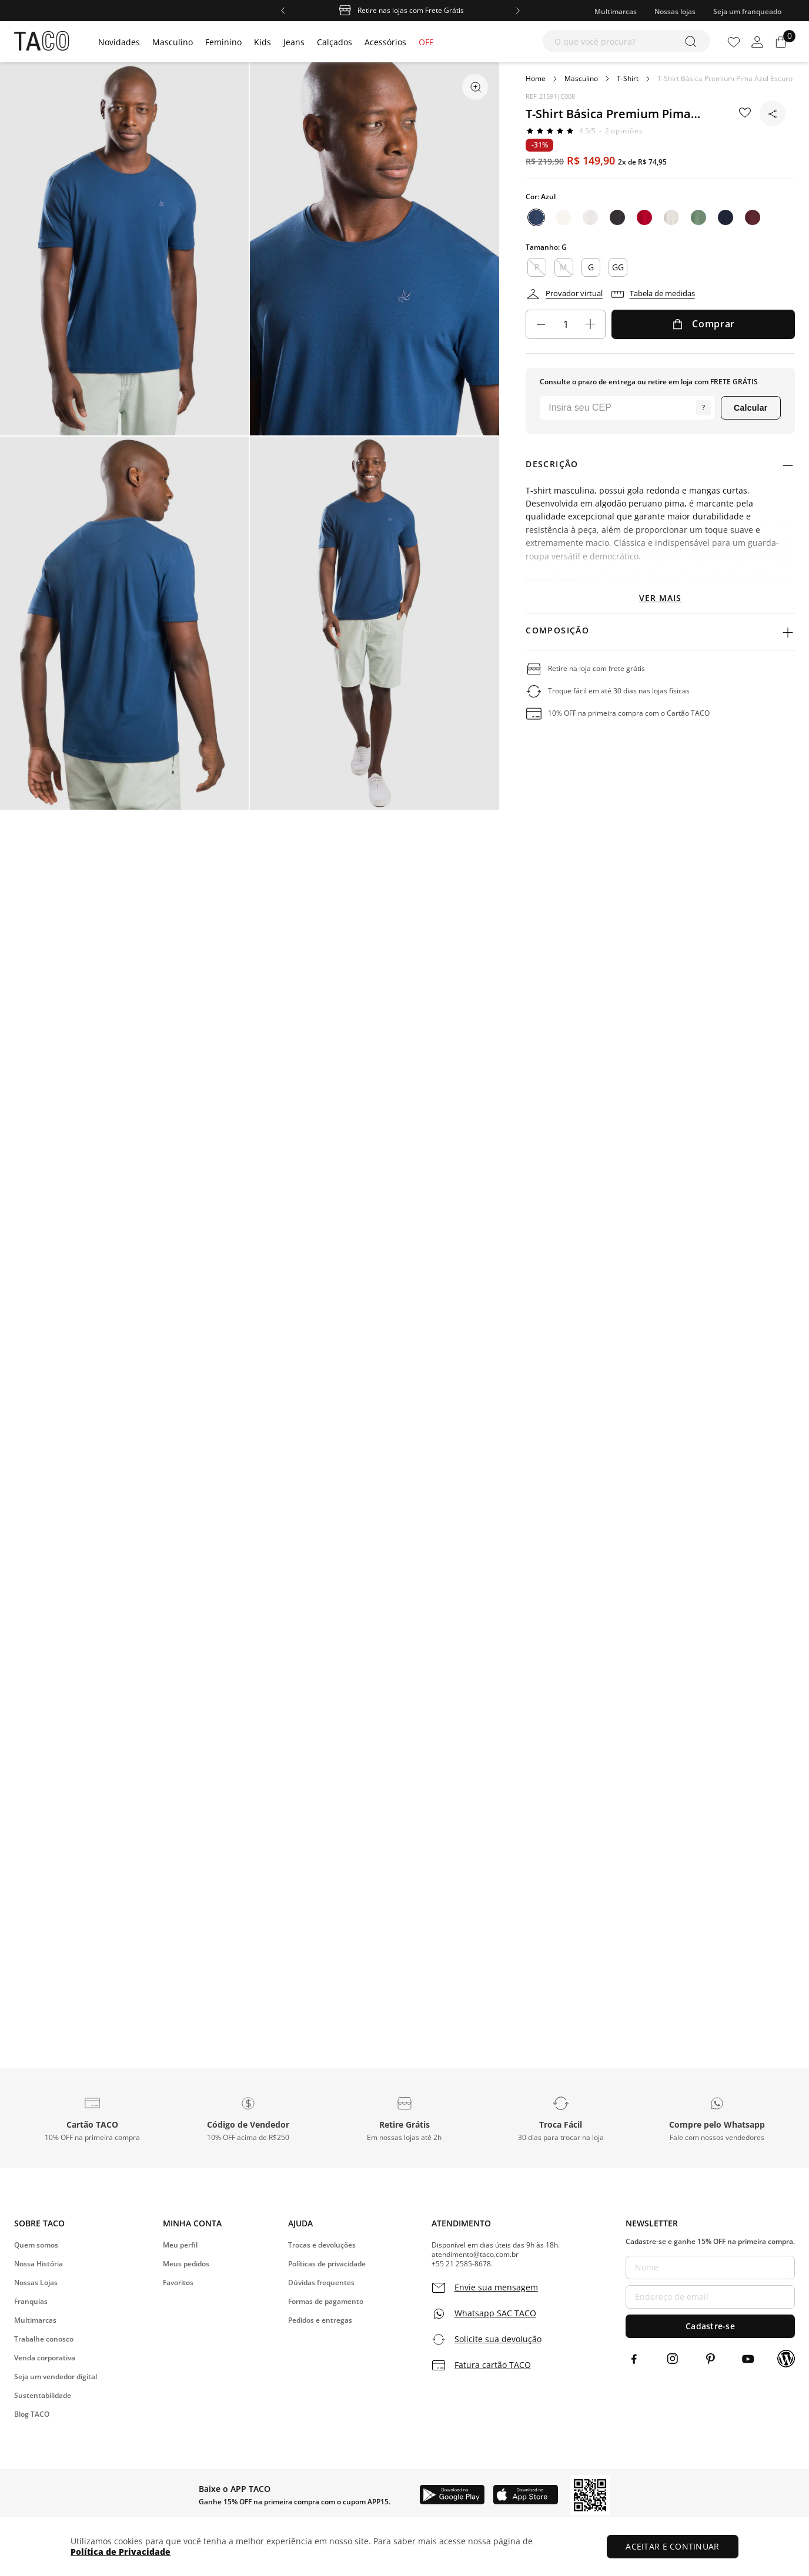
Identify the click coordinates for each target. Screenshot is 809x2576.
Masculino (581, 78)
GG (618, 267)
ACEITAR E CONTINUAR (674, 2546)
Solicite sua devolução (497, 2339)
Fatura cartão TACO (492, 2365)
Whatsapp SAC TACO (495, 2313)
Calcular (751, 407)
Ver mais (660, 597)
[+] (590, 324)
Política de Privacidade (121, 2551)
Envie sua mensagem (496, 2287)
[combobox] (626, 41)
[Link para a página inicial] (536, 78)
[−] (541, 324)
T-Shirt (627, 78)
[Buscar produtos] (693, 41)
